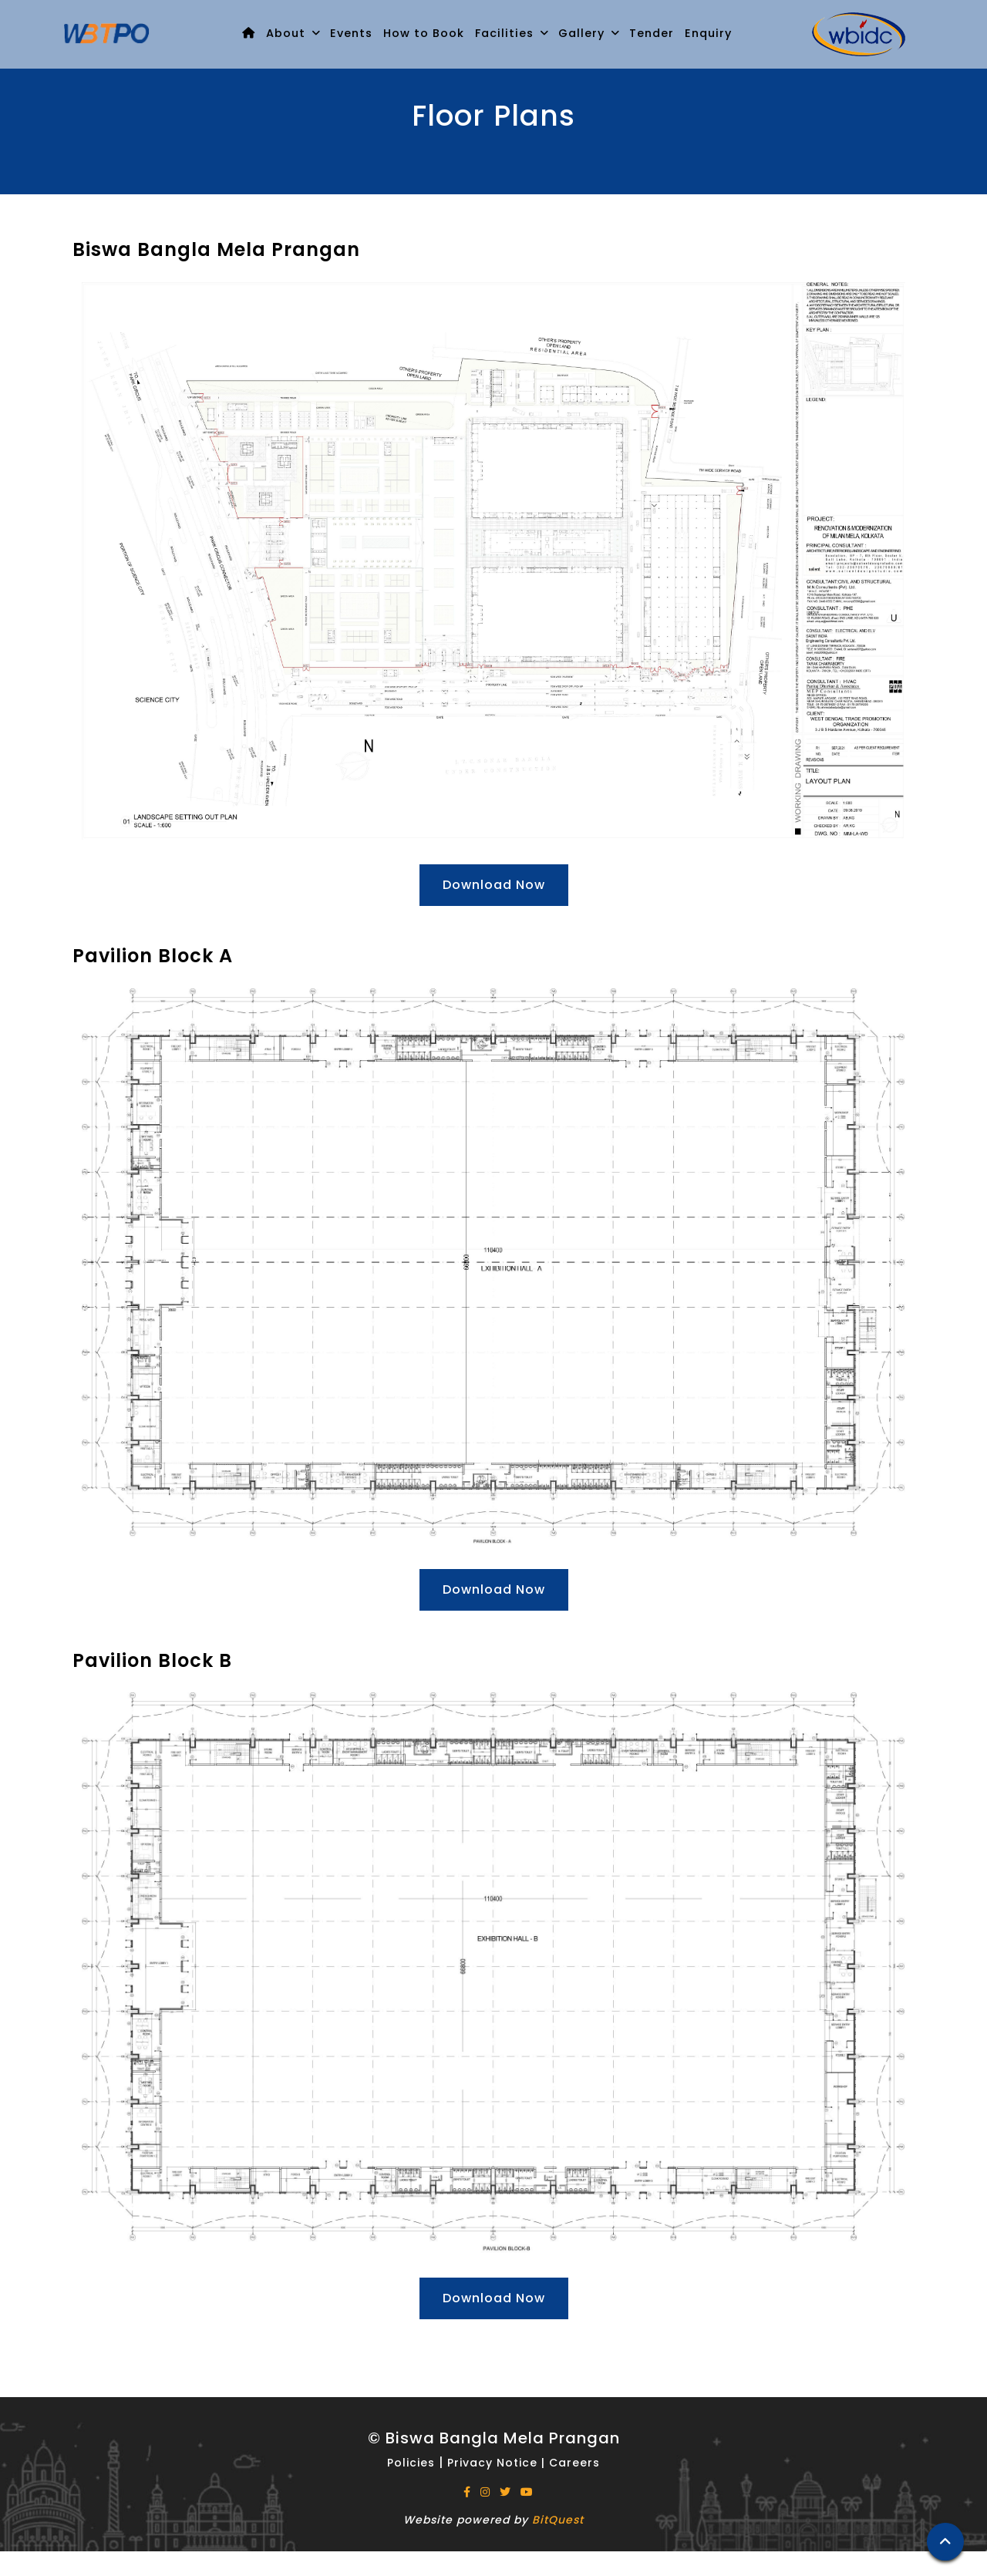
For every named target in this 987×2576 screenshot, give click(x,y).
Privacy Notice (492, 2462)
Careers (574, 2462)
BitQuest (558, 2519)
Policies (413, 2462)
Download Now (494, 885)
